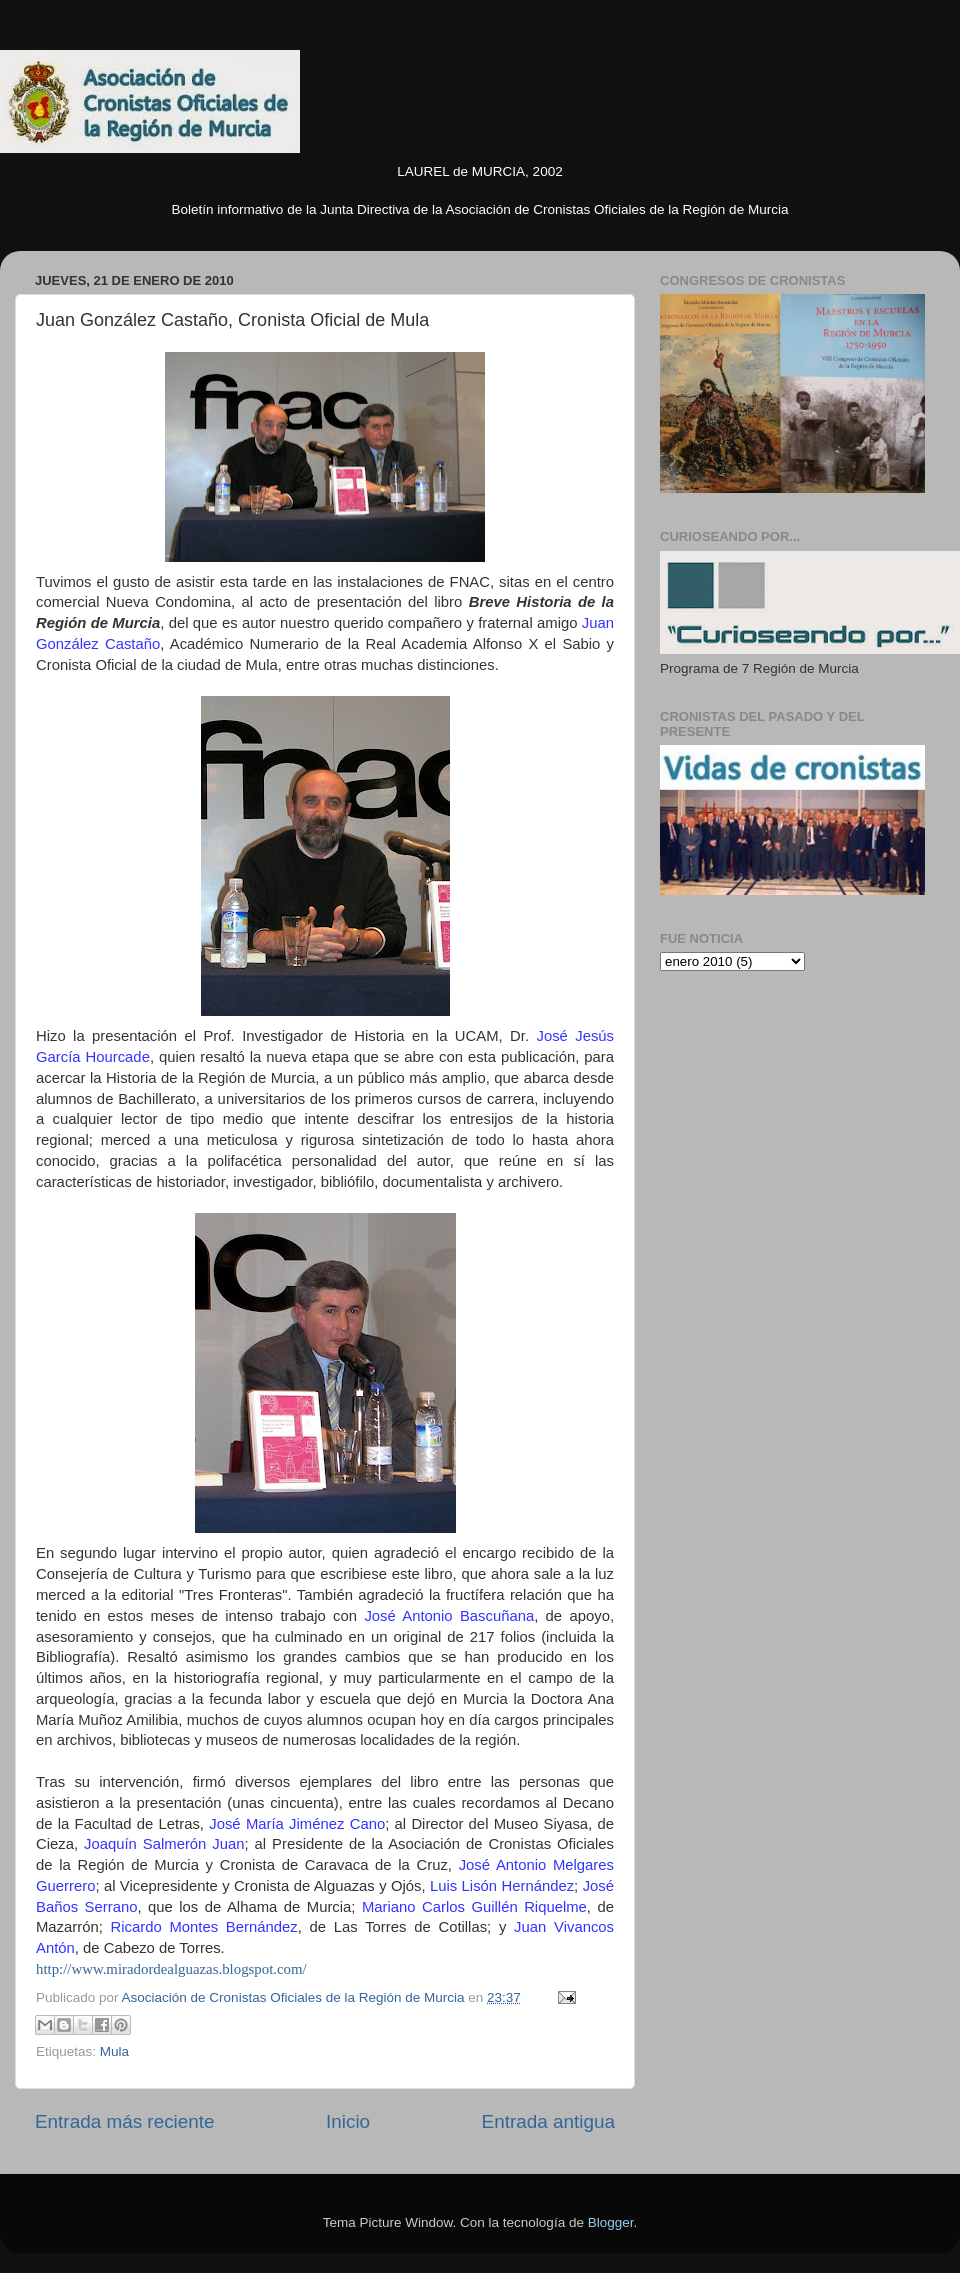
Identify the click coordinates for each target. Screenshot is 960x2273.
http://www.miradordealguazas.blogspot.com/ (171, 1969)
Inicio (348, 2121)
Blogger (611, 2222)
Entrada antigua (548, 2121)
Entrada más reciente (125, 2121)
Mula (114, 2051)
